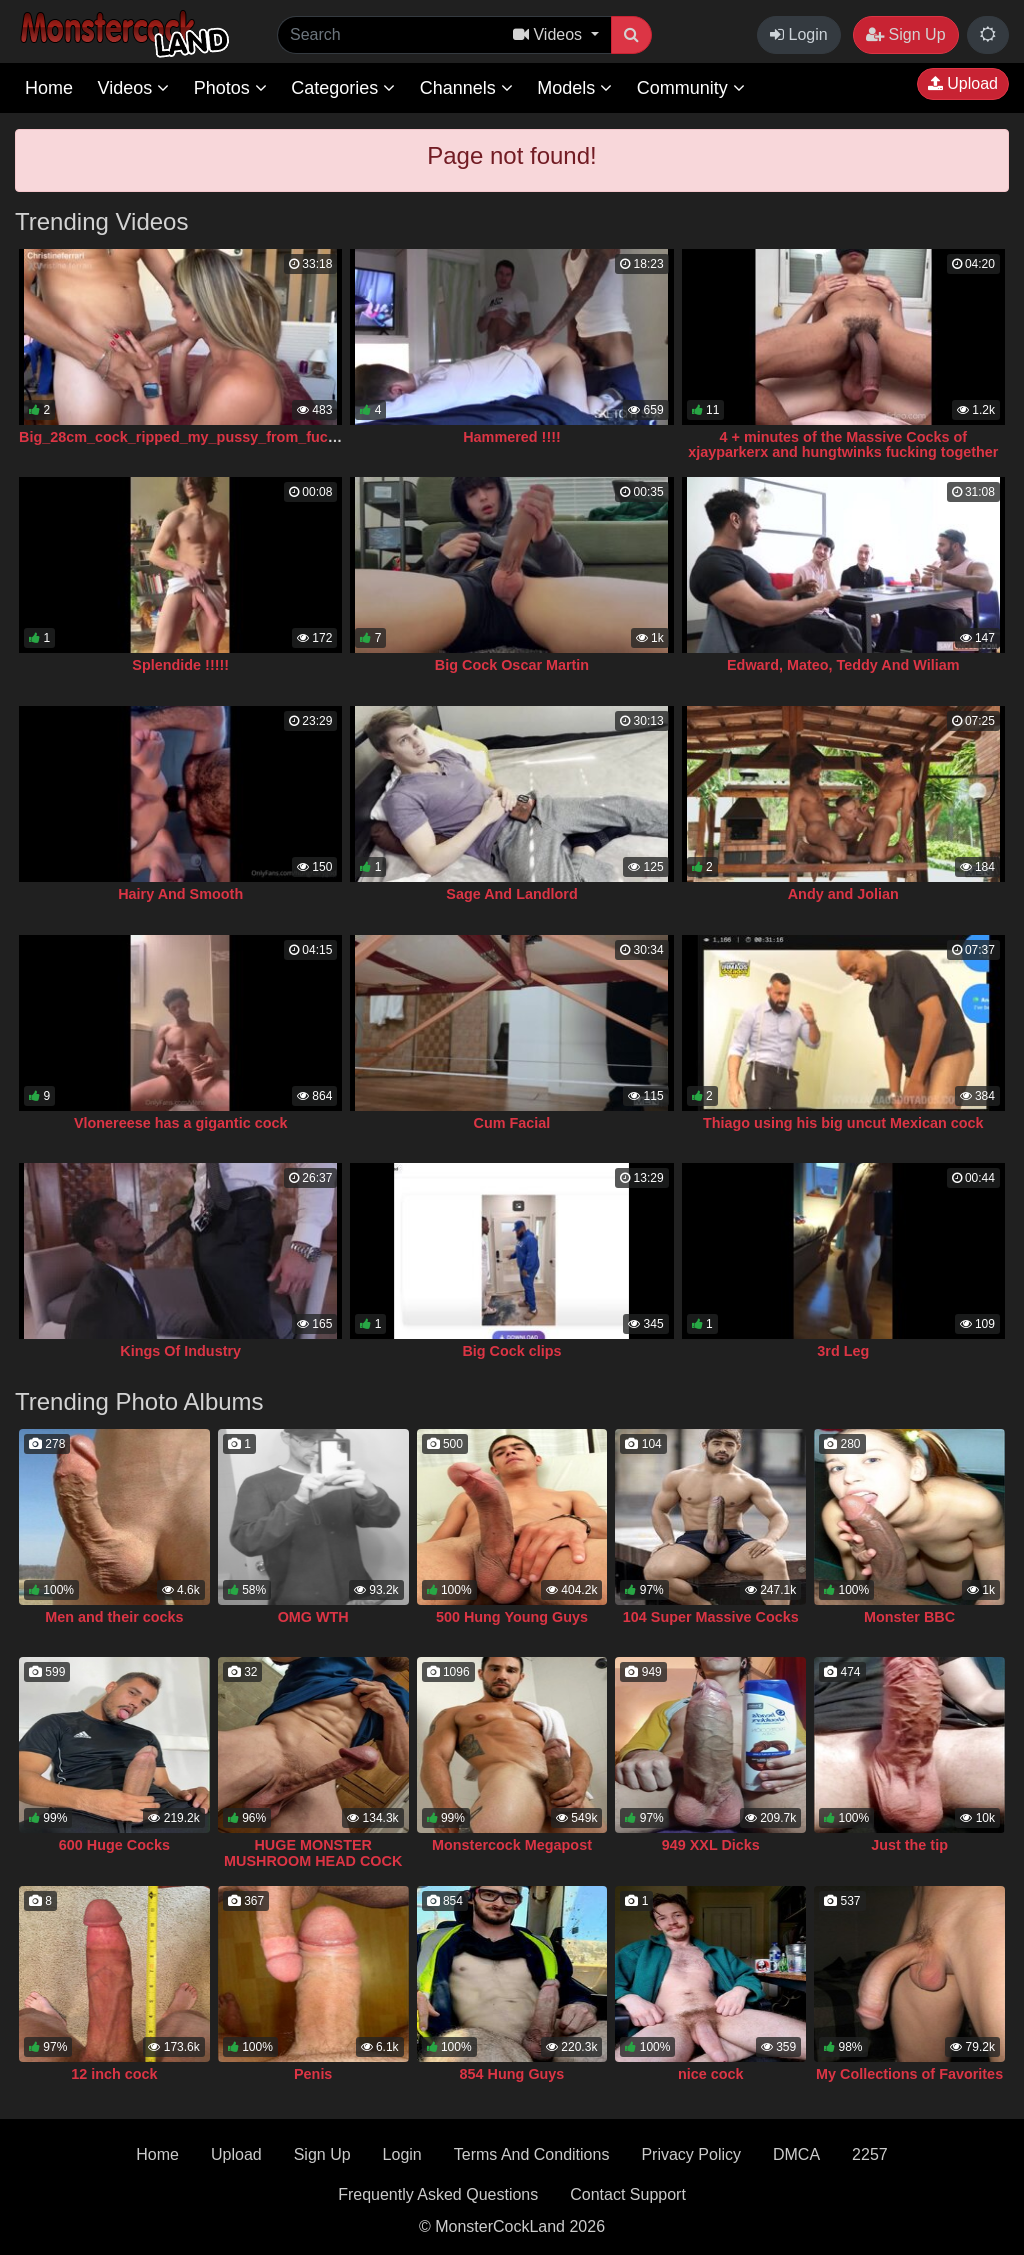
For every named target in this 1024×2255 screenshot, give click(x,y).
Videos (133, 88)
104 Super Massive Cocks (711, 1617)
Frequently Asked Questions (438, 2194)
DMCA (796, 2154)
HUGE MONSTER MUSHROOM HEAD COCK (313, 1853)
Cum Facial (512, 1123)
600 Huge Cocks (114, 1845)
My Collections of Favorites (909, 2074)
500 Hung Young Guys (512, 1617)
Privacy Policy (691, 2154)
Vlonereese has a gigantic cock (181, 1123)
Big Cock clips (511, 1351)
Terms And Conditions (532, 2154)
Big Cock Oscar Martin (512, 665)
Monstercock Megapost (512, 1845)
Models (574, 88)
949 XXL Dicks (711, 1845)
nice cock (711, 2074)
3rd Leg (843, 1351)
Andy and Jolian (843, 894)
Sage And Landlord (511, 894)
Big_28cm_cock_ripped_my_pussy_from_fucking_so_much (224, 437)
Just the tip (909, 1845)
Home (49, 88)
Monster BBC (909, 1617)
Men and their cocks (114, 1617)
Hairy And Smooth (180, 894)
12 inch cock (114, 2074)
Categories (343, 88)
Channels (466, 88)
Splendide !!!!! (180, 665)
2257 (870, 2154)
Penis (313, 2074)
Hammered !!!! (512, 437)
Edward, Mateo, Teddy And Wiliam (843, 665)
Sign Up (905, 34)
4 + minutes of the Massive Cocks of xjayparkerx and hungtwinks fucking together (843, 445)
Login (799, 34)
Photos (230, 88)
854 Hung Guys (512, 2074)
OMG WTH (313, 1617)
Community (691, 88)
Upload (963, 83)
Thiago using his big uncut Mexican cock (843, 1123)
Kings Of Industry (180, 1351)
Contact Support (628, 2194)
